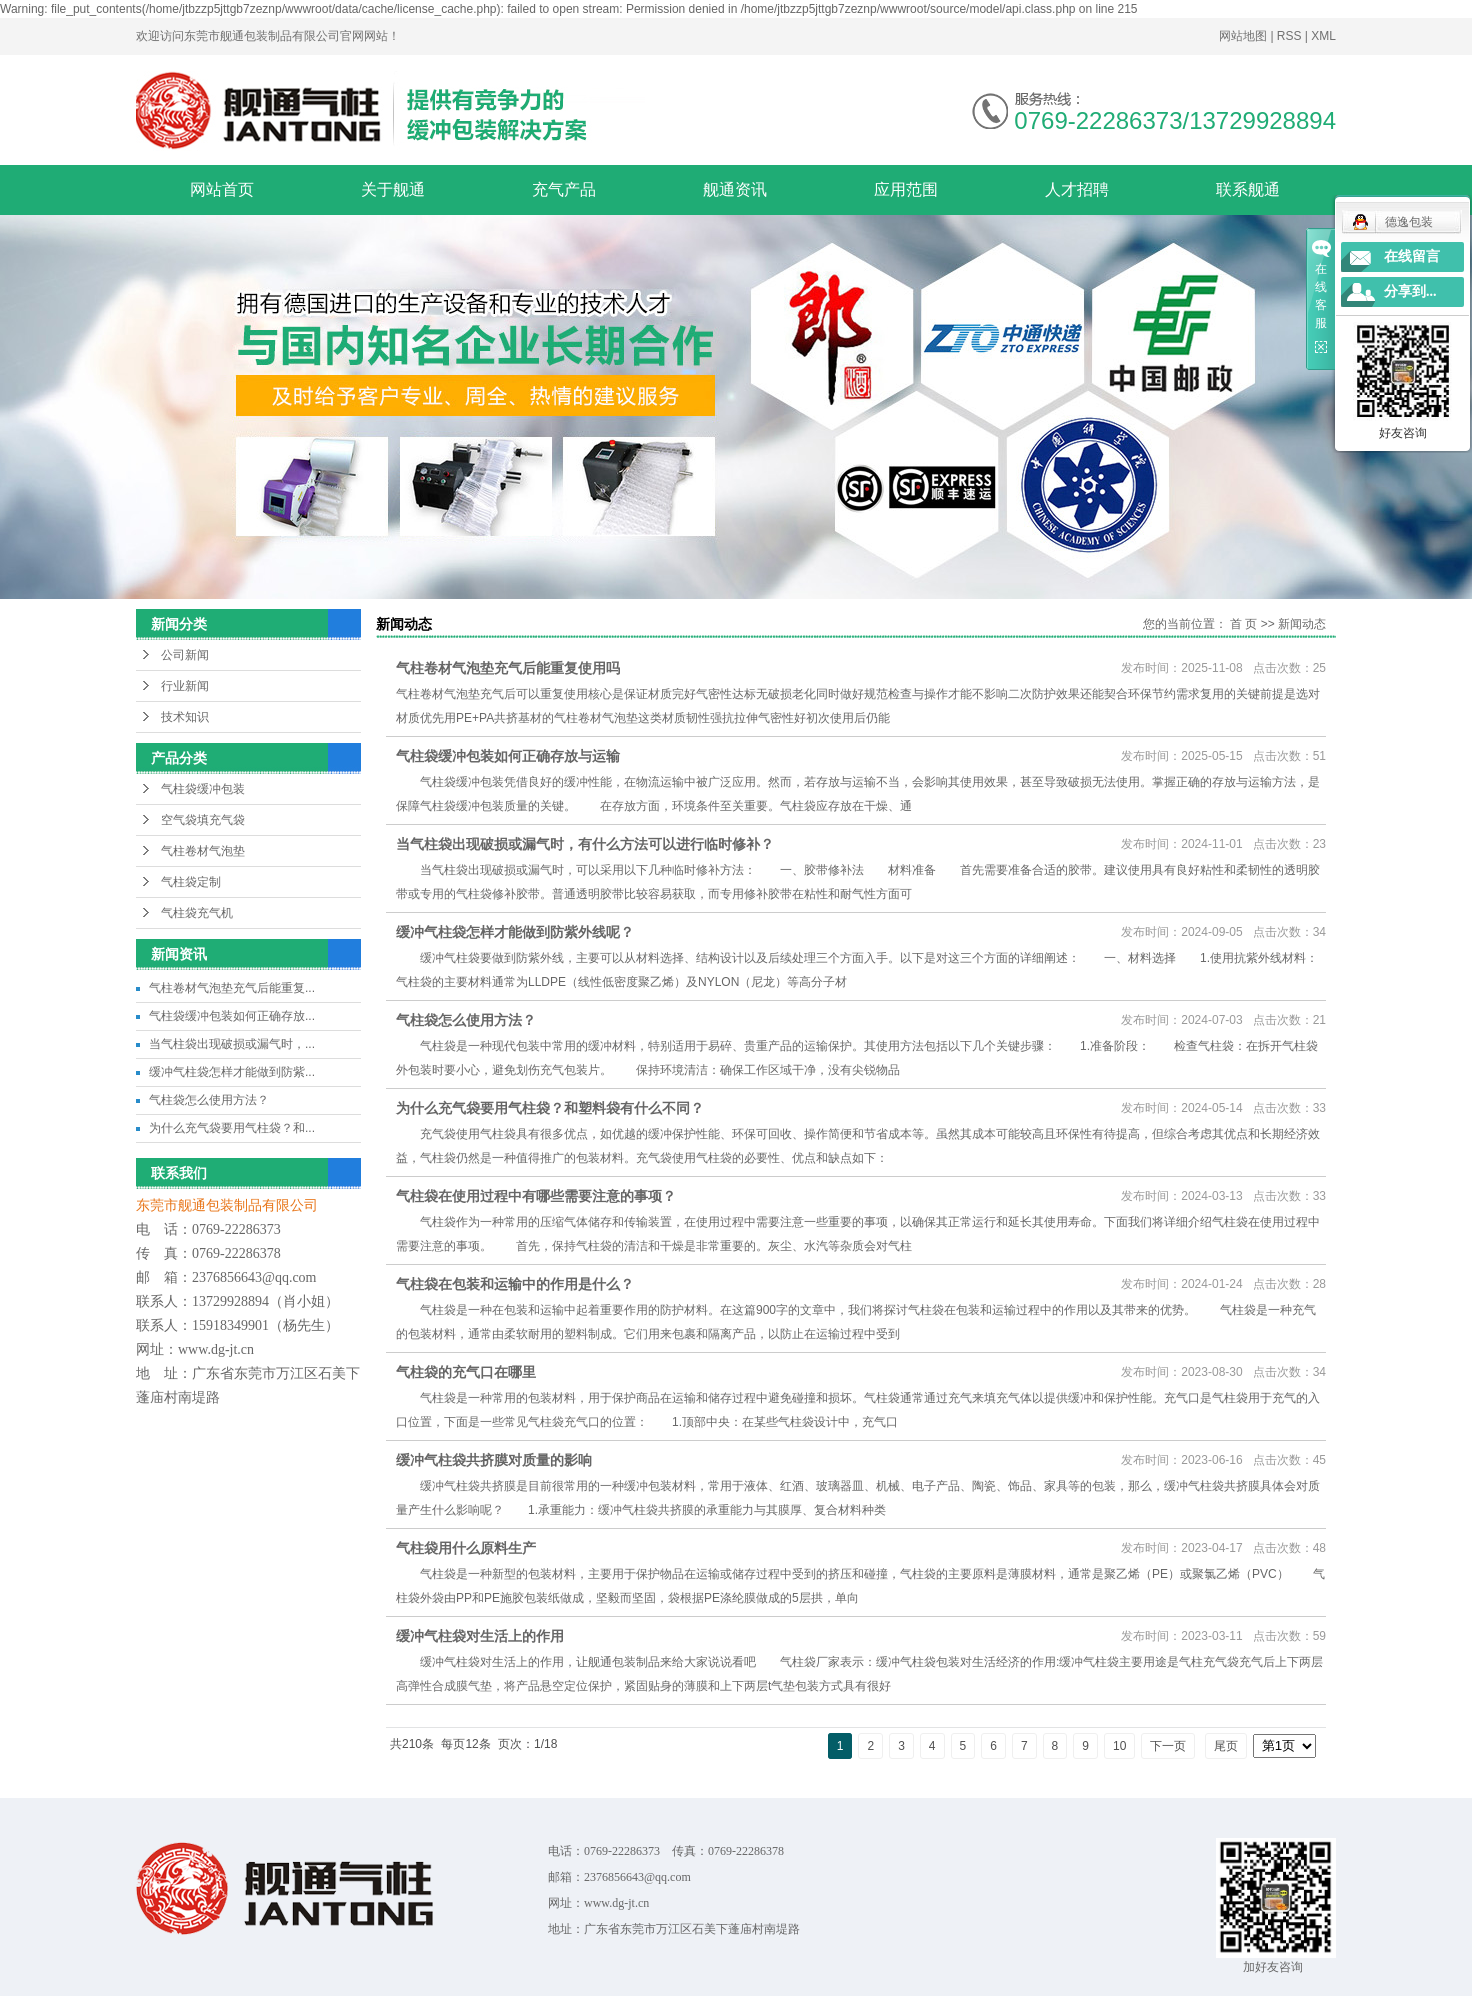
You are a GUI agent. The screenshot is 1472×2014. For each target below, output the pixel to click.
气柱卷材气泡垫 (203, 851)
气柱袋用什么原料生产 (466, 1548)
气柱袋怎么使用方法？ (209, 1100)
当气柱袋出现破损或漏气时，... (232, 1044)
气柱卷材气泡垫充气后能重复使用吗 (508, 668)
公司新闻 (185, 655)
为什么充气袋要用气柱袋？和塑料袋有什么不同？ (550, 1108)
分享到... (1410, 291)
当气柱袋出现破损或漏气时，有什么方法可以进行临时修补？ (585, 844)
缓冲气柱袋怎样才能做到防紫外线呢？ (515, 932)
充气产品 (564, 189)
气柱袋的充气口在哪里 (466, 1372)
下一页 (1168, 1746)
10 (1119, 1746)
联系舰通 (1248, 189)
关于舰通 (393, 189)
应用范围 (906, 189)
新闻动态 (1302, 624)
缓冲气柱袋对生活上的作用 (480, 1636)
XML (1323, 36)
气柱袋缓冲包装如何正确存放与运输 (508, 756)
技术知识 (185, 717)
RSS (1289, 36)
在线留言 (1412, 256)
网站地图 (1244, 36)
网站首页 (222, 189)
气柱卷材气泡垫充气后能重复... (232, 988)
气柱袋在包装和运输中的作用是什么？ (515, 1284)
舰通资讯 (735, 189)
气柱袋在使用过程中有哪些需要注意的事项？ (536, 1196)
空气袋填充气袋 (203, 820)
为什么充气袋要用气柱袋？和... (232, 1128)
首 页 (1243, 624)
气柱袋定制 (191, 882)
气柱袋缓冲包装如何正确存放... (232, 1016)
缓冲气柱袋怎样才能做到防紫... (232, 1072)
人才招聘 (1077, 189)
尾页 (1226, 1746)
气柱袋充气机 (197, 913)
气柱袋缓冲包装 (203, 789)
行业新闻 (185, 686)
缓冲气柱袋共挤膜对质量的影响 (494, 1460)
